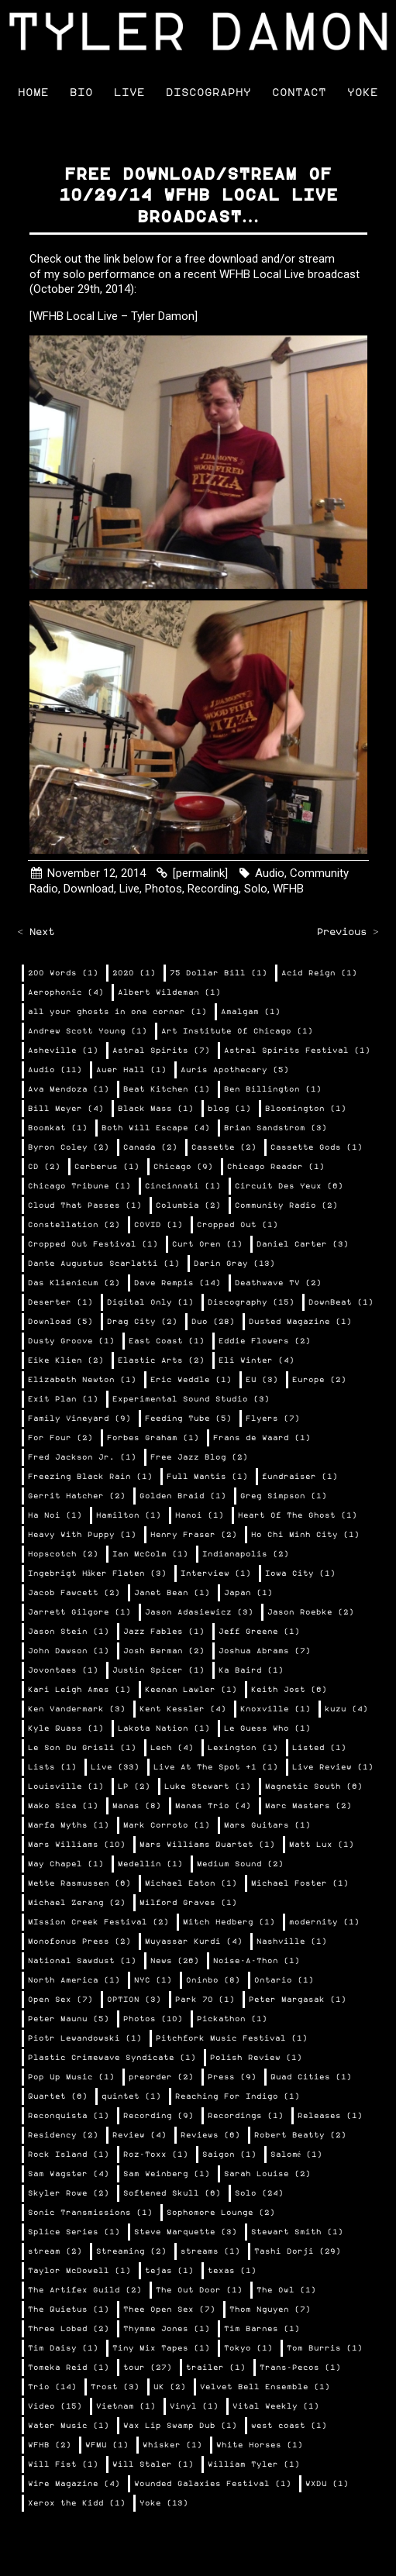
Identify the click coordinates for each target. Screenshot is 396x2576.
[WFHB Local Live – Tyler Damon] (113, 316)
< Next (36, 932)
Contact (299, 92)
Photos (163, 889)
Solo (255, 889)
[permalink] (200, 873)
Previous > (347, 932)
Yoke (362, 92)
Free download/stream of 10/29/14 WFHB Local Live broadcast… (198, 196)
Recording (213, 889)
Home (33, 92)
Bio (81, 92)
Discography (208, 92)
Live (129, 92)
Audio (269, 873)
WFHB (288, 889)
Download (89, 889)
